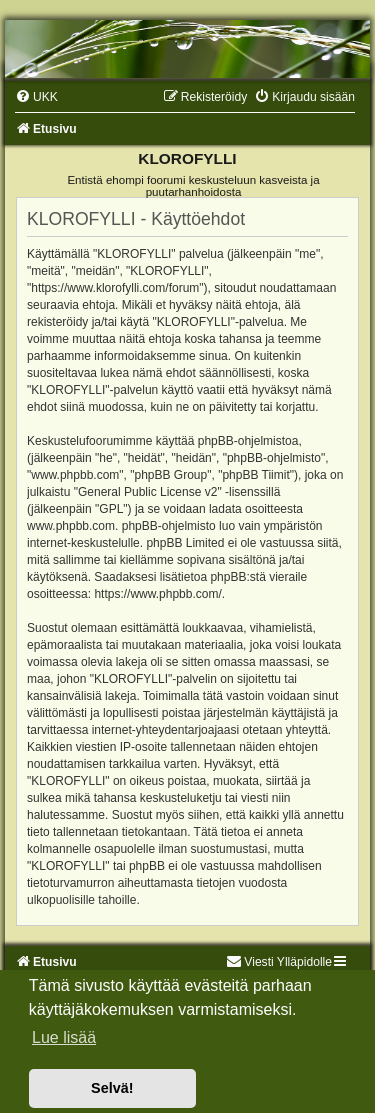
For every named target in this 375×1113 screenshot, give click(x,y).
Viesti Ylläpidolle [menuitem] (279, 962)
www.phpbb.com (71, 526)
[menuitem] (36, 97)
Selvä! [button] (112, 1088)
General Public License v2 (147, 492)
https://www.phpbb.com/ (157, 594)
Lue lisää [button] (64, 1037)
